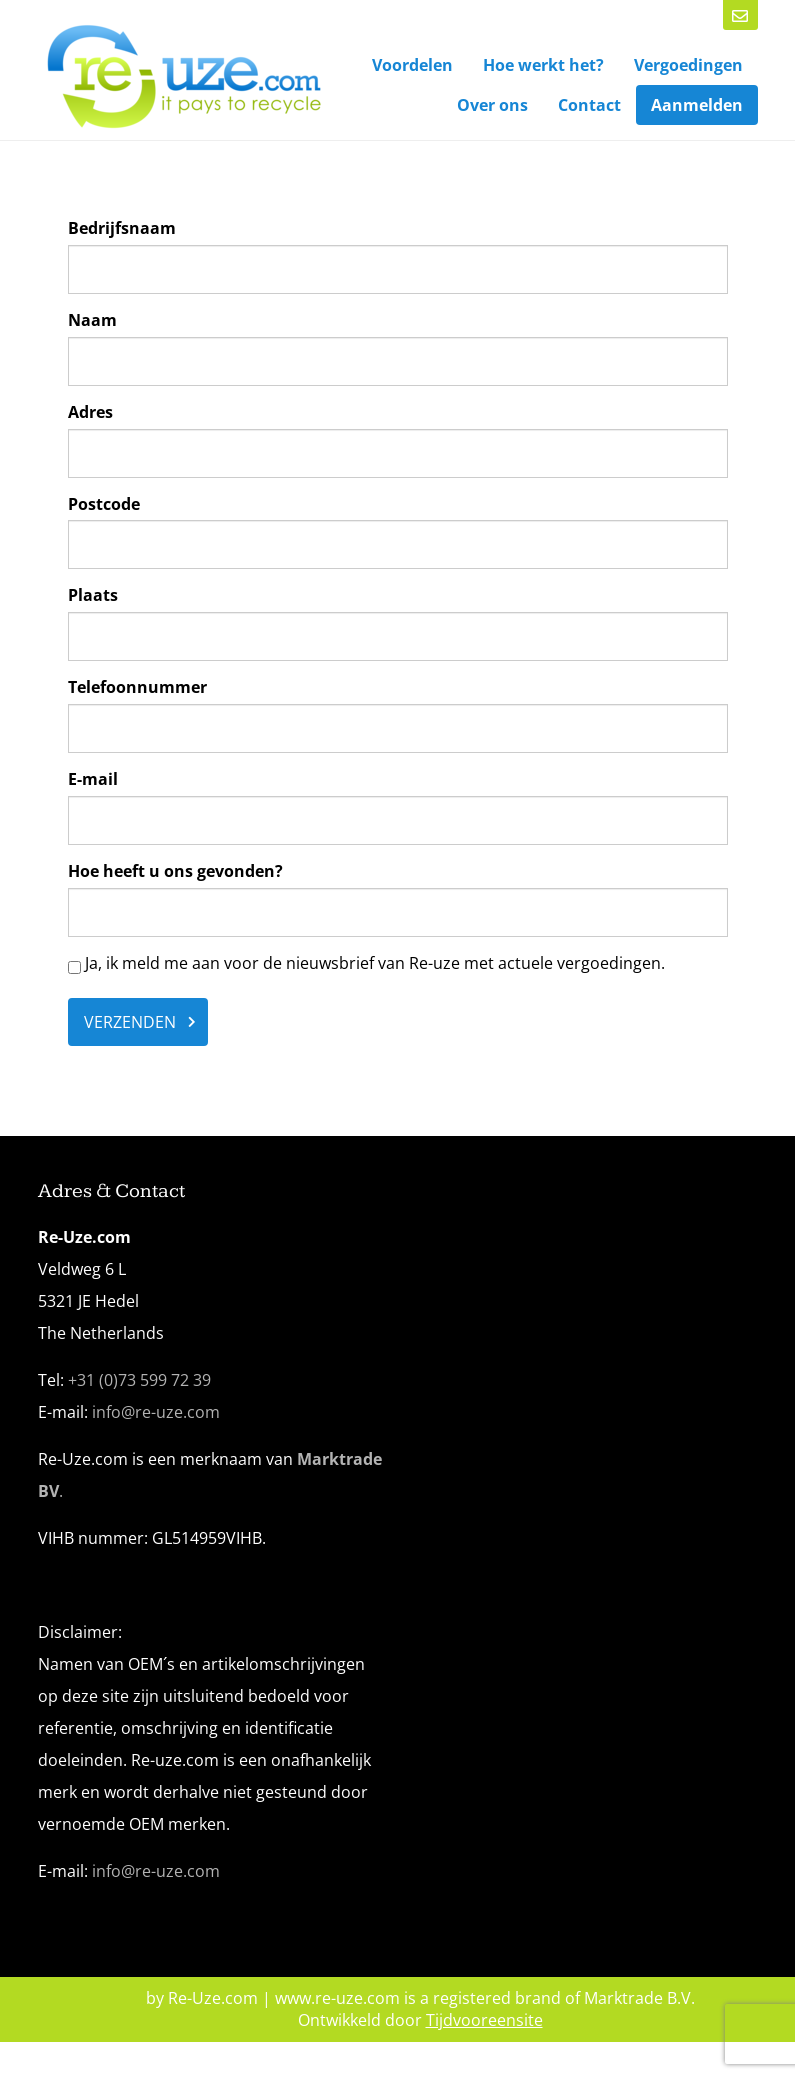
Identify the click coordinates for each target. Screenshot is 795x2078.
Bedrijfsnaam (122, 228)
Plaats (93, 595)
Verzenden (130, 1022)
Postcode (104, 504)
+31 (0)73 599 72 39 (139, 1380)
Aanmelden (697, 105)
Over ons (492, 105)
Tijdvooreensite (484, 2020)
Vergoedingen (688, 65)
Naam (92, 320)
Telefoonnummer (137, 687)
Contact (589, 105)
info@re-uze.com (156, 1412)
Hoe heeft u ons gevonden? (175, 871)
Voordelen (412, 65)
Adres (90, 412)
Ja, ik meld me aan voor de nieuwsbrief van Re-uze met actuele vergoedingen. (366, 963)
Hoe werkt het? (543, 65)
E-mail (93, 779)
